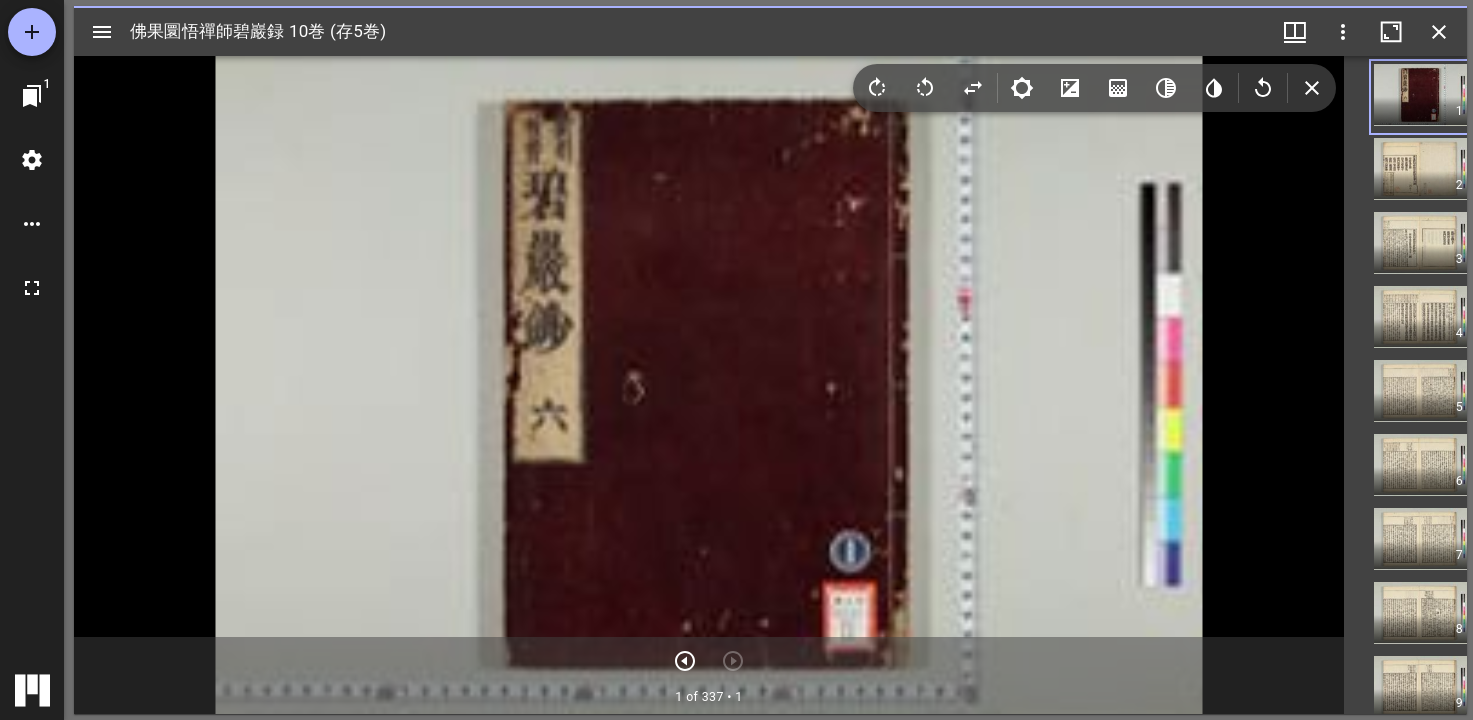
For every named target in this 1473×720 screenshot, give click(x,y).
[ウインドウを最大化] (1391, 32)
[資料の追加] (32, 32)
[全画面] (32, 288)
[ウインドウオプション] (1343, 32)
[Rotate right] (877, 88)
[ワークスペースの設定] (32, 160)
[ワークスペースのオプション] (32, 224)
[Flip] (973, 88)
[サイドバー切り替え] (102, 32)
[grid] (1405, 385)
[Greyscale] (1166, 88)
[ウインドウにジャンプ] (32, 96)
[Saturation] (1118, 88)
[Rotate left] (925, 88)
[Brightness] (1022, 88)
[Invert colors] (1214, 88)
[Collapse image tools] (1312, 88)
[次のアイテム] (685, 661)
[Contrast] (1070, 88)
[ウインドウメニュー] (1295, 32)
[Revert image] (1263, 88)
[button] (1436, 97)
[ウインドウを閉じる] (1439, 32)
